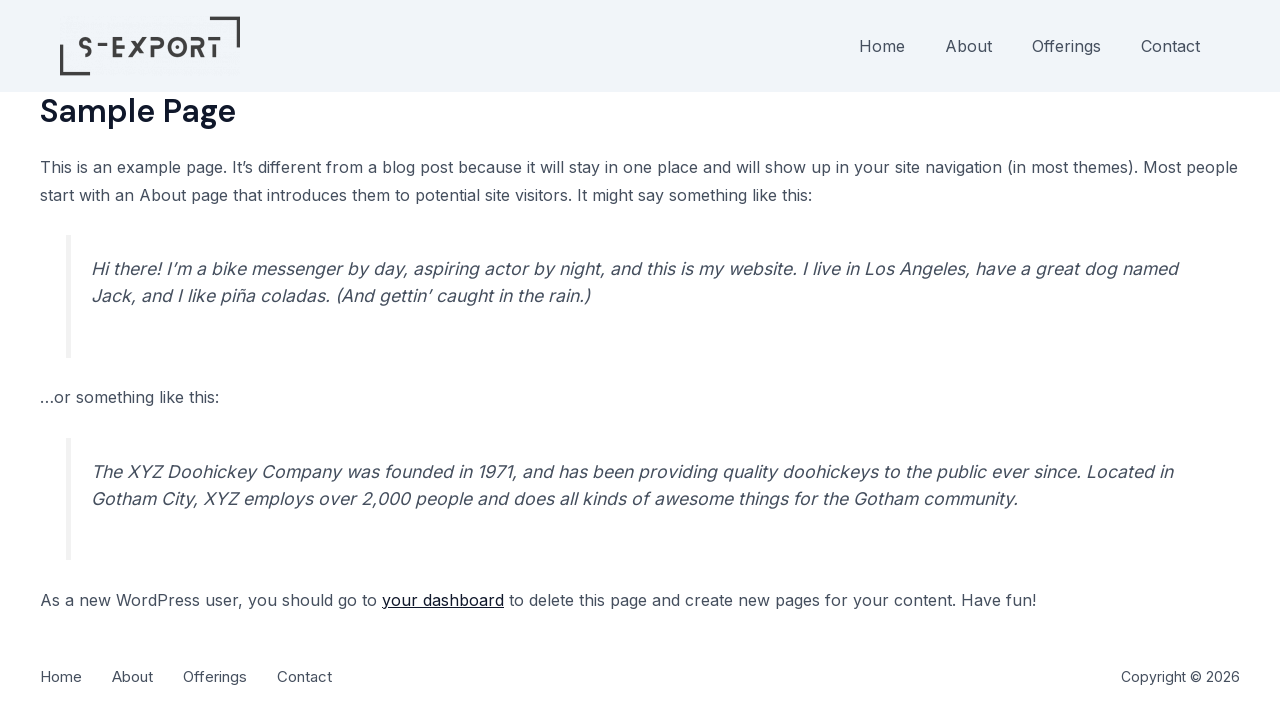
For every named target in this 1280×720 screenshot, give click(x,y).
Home (882, 46)
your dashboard (443, 600)
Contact (1170, 46)
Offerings (1066, 46)
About (968, 46)
